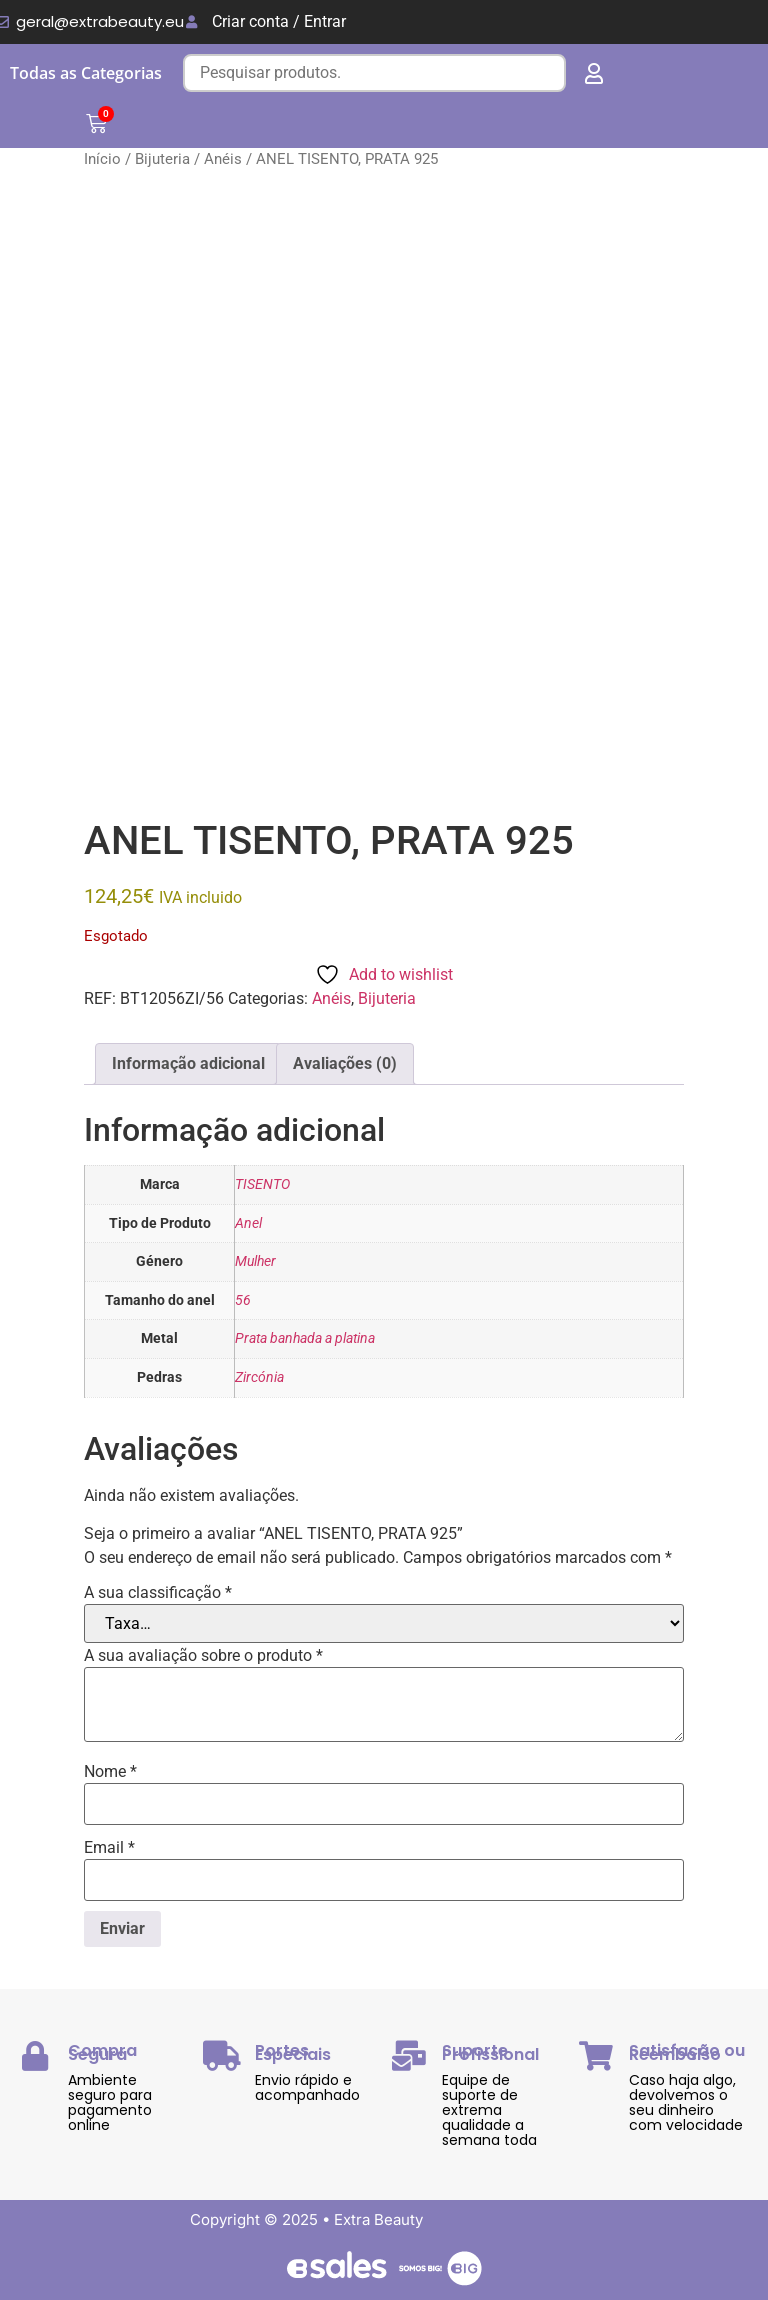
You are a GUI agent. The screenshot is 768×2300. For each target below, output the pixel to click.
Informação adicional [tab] (188, 1063)
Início (102, 159)
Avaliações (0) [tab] (345, 1063)
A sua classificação (158, 1593)
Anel (248, 1223)
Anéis (223, 159)
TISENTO (262, 1184)
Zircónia (259, 1377)
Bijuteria (162, 159)
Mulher (255, 1261)
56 (243, 1300)
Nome (110, 1772)
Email (109, 1848)
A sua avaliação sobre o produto (203, 1656)
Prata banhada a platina (305, 1338)
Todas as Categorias (86, 73)
